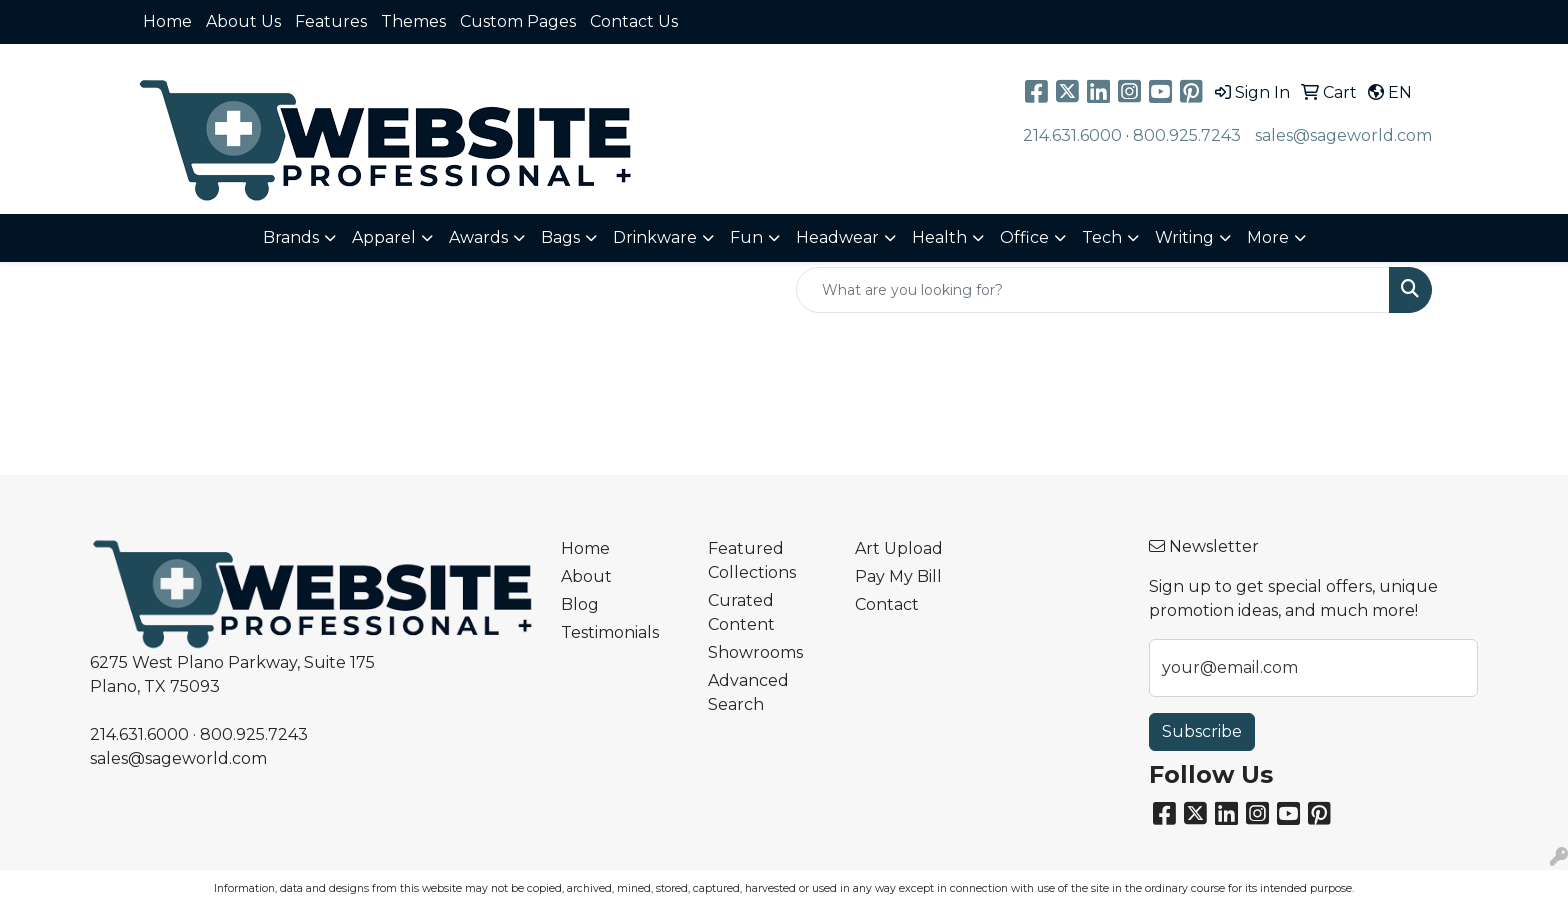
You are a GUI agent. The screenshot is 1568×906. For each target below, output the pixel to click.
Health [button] (939, 237)
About (586, 576)
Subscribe (1202, 731)
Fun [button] (746, 237)
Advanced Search (748, 692)
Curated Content (741, 612)
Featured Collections (752, 560)
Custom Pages (518, 21)
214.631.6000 (1072, 135)
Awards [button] (478, 237)
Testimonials (610, 632)
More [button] (1268, 237)
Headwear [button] (837, 237)
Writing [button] (1184, 237)
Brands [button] (291, 237)
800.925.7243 (1187, 135)
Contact (887, 604)
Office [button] (1024, 237)
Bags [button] (560, 237)
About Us (243, 21)
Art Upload (899, 548)
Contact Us (634, 21)
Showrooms (755, 652)
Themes (413, 21)
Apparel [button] (384, 237)
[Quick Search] (1093, 290)
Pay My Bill (898, 576)
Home (167, 21)
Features (331, 21)
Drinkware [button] (655, 237)
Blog (580, 604)
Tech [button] (1102, 237)
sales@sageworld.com (1343, 135)
